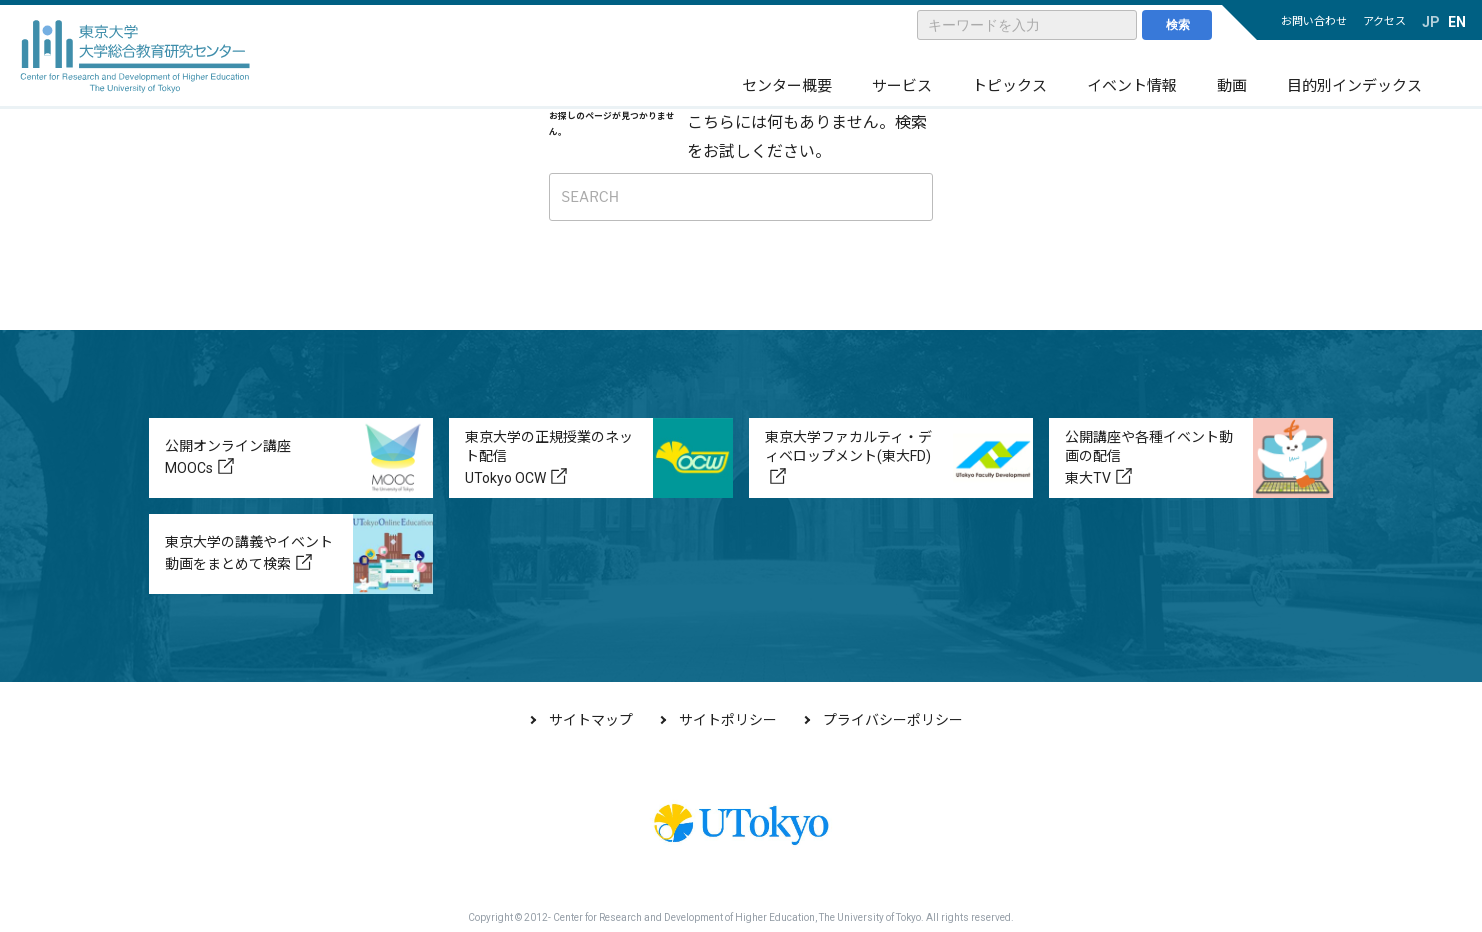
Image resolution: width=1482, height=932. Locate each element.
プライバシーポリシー (893, 720)
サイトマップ (591, 720)
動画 (1232, 86)
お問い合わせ (1314, 21)
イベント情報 (1132, 86)
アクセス (1384, 21)
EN (1457, 22)
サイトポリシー (728, 720)
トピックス (1009, 86)
